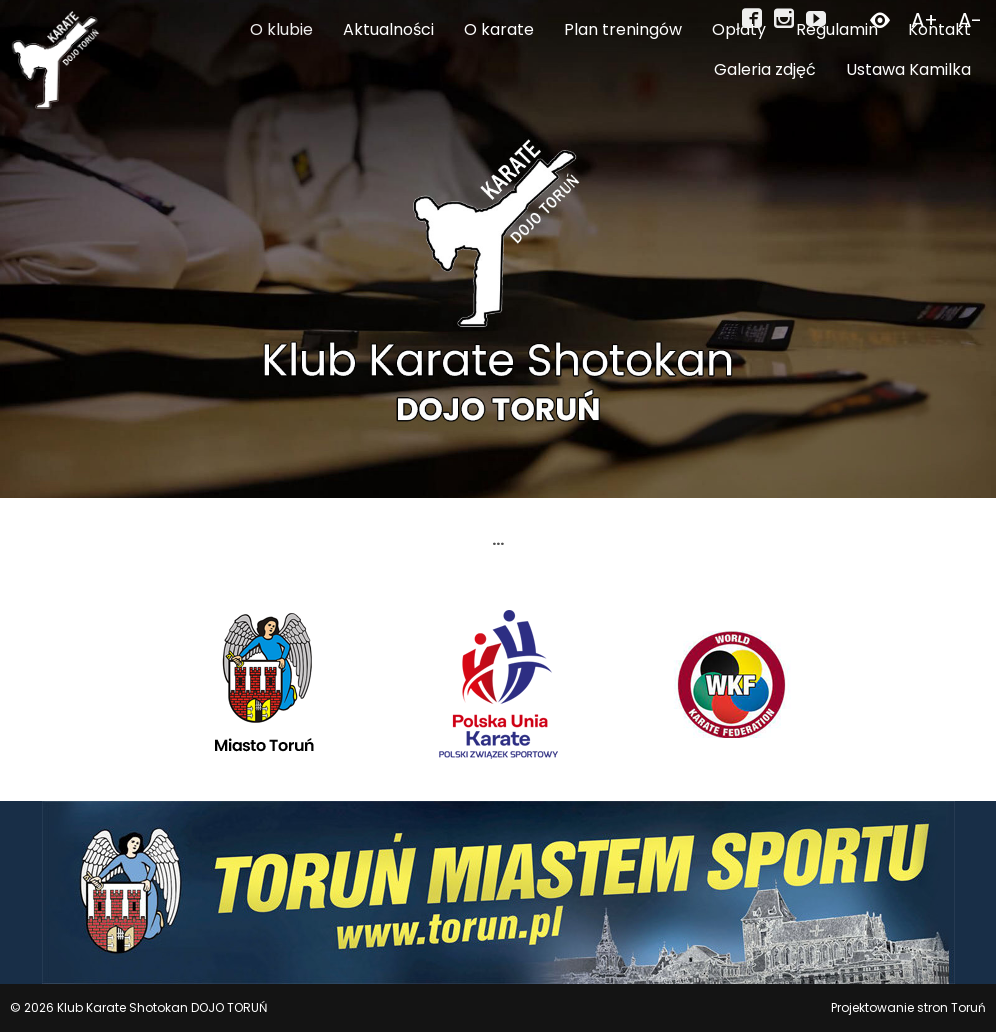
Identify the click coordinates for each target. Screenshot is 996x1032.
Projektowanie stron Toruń (908, 1007)
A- (970, 20)
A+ (924, 20)
